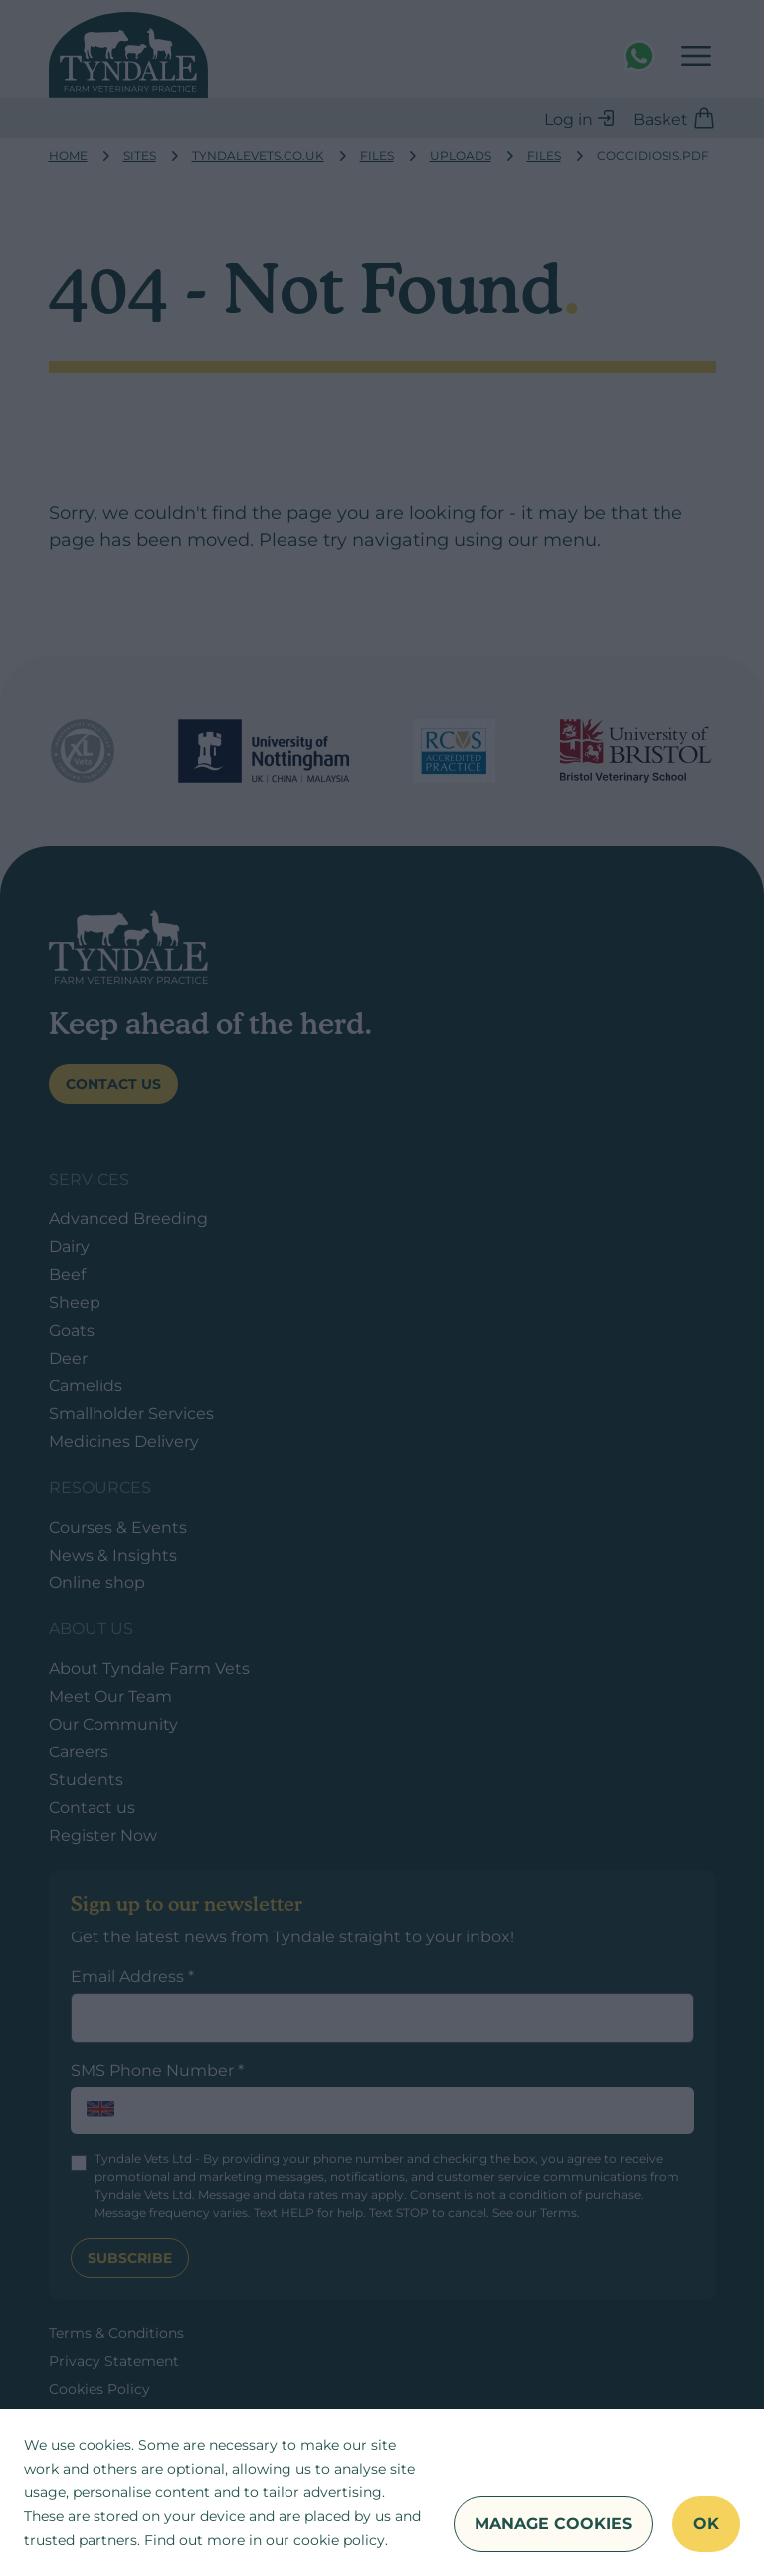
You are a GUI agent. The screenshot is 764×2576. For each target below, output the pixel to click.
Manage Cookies (553, 2523)
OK (706, 2523)
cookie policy (339, 2540)
